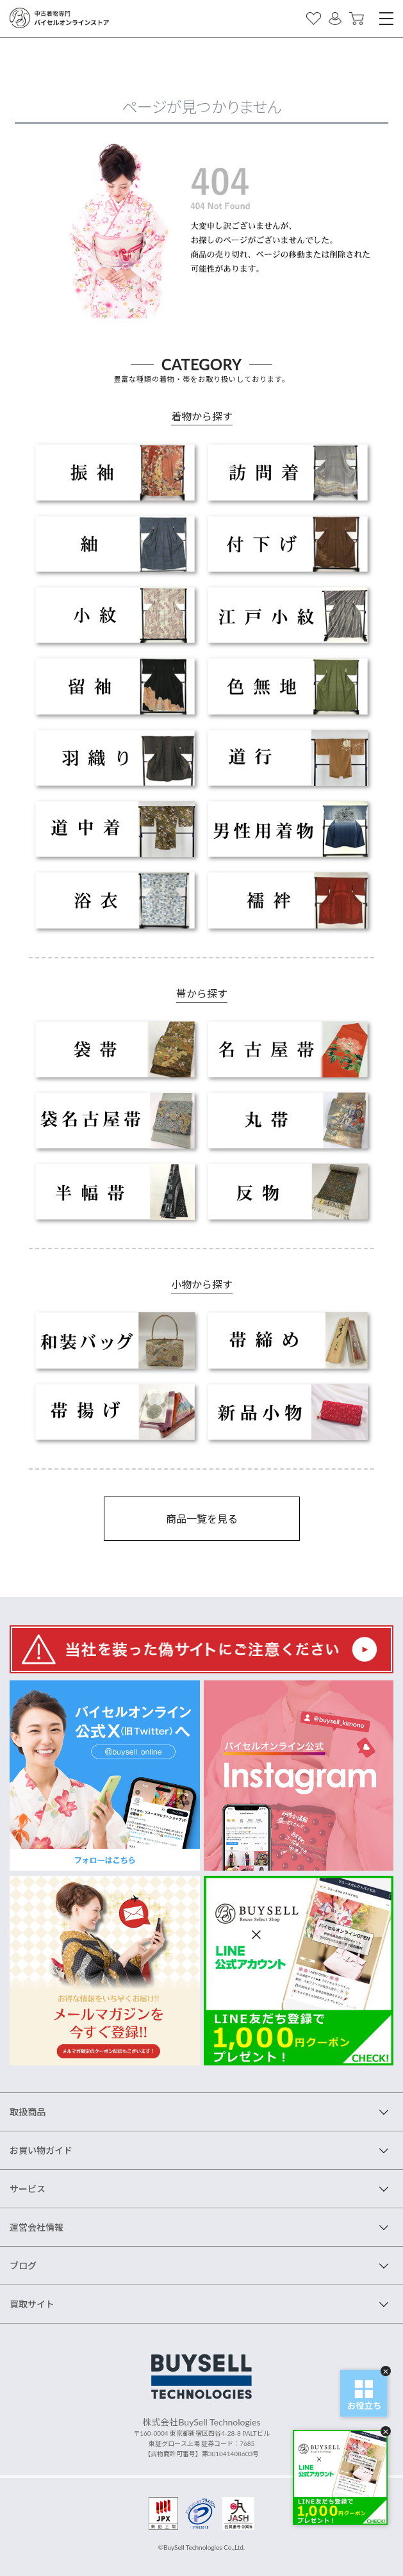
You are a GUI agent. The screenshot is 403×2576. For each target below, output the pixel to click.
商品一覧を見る (202, 1519)
